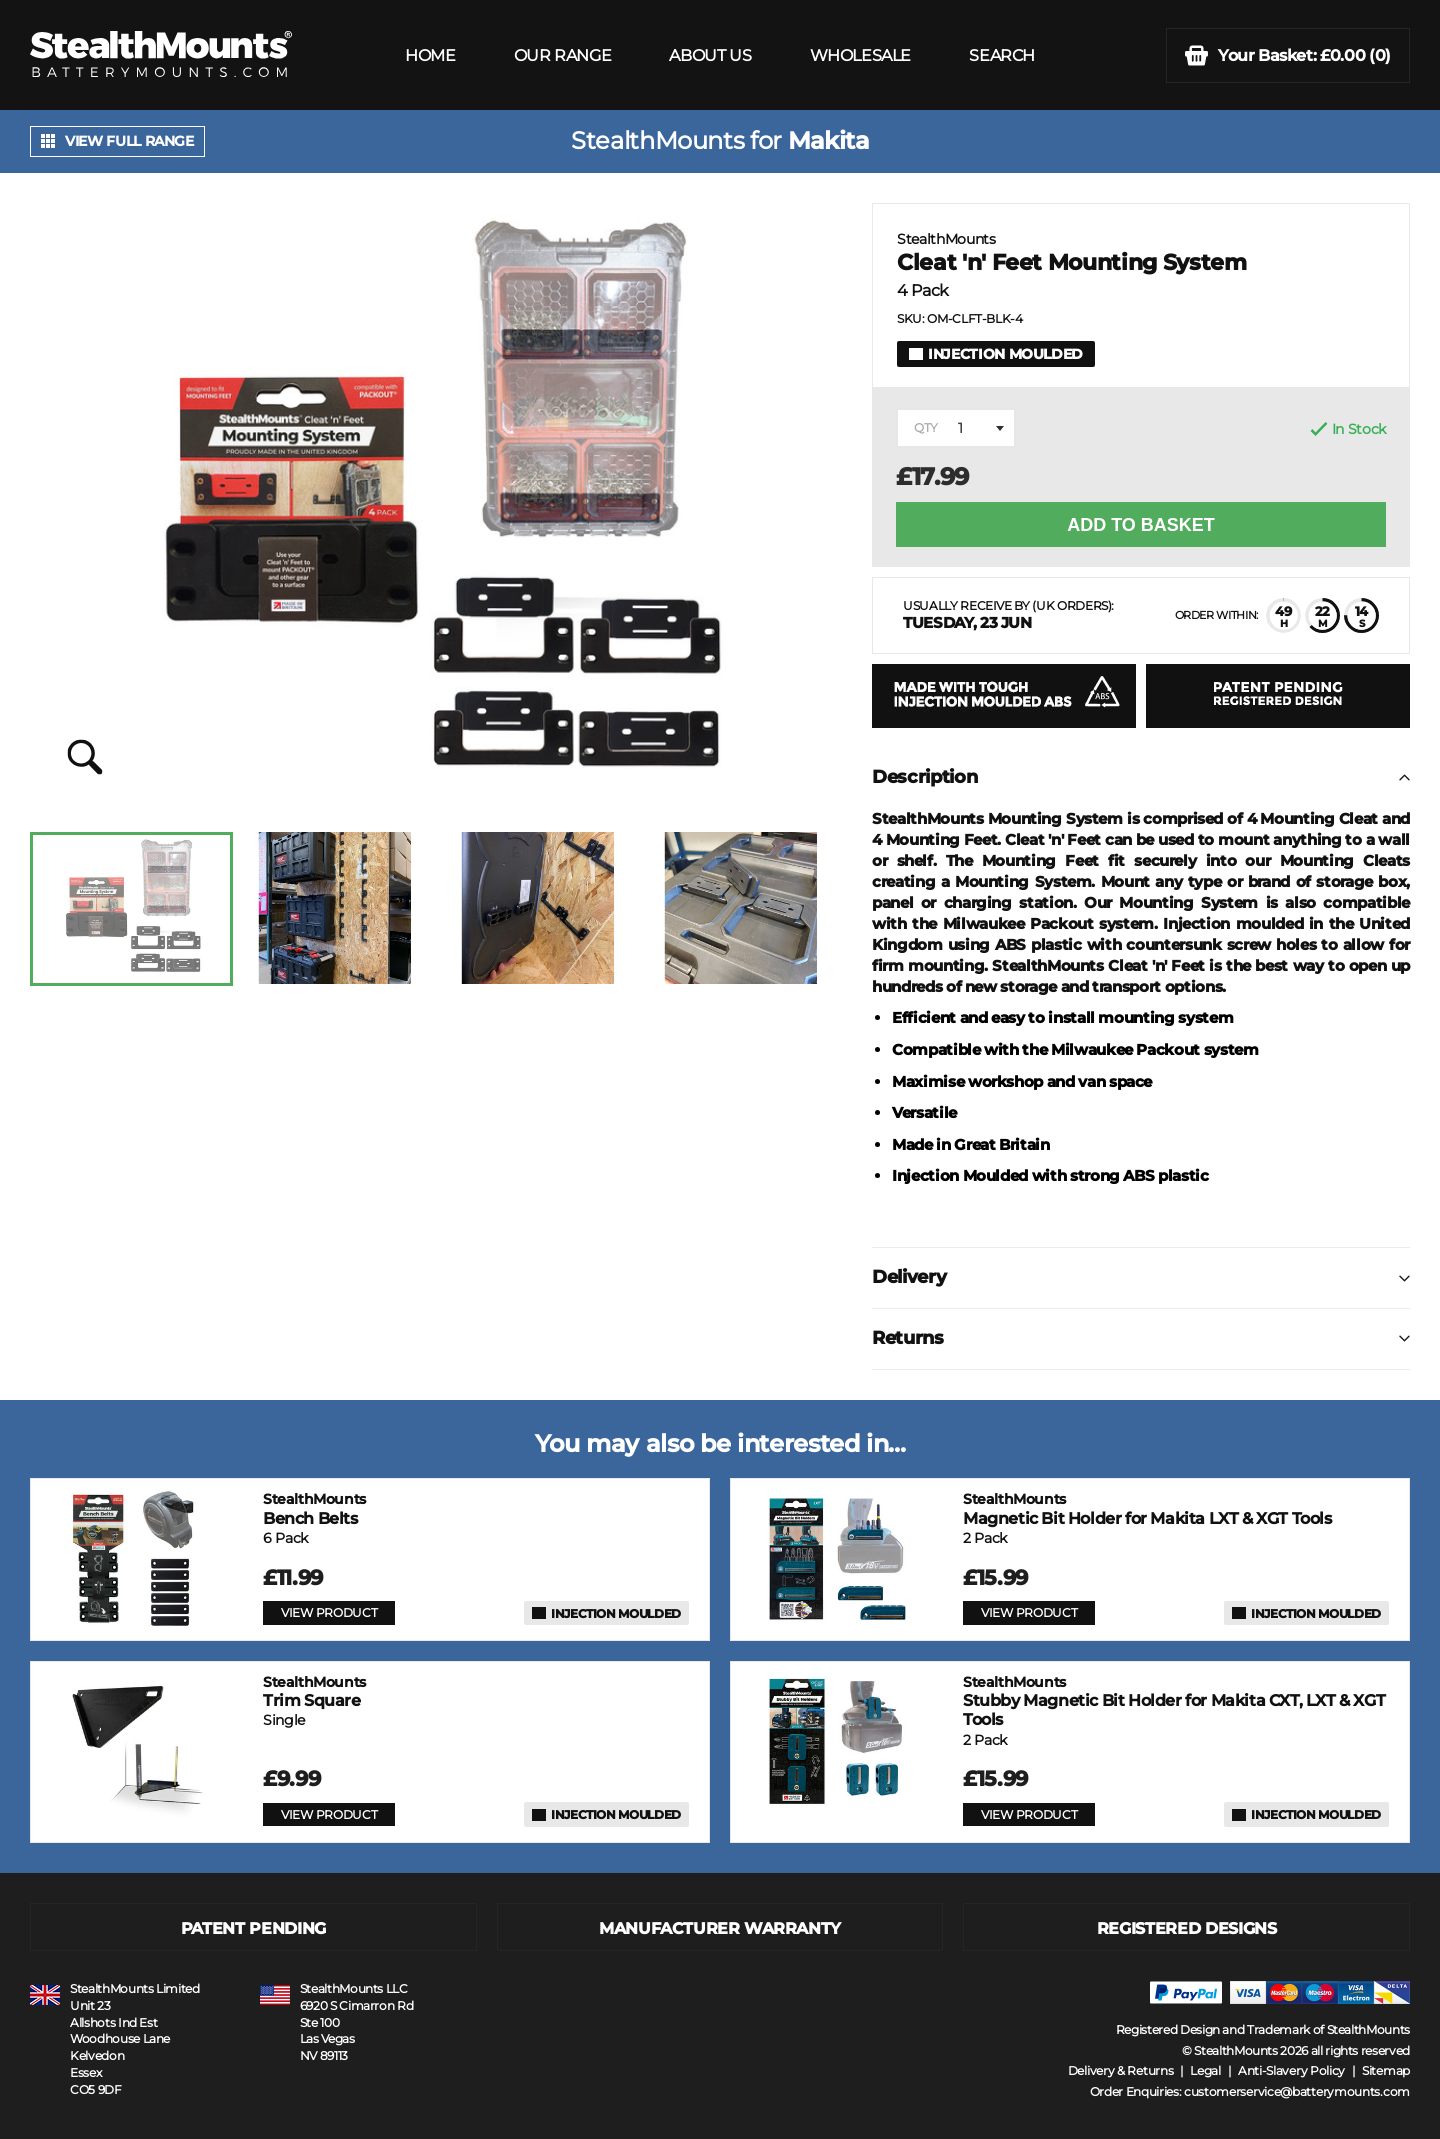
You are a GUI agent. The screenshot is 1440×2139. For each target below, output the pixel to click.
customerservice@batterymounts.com (1297, 2091)
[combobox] (956, 428)
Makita (828, 141)
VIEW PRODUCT (329, 1612)
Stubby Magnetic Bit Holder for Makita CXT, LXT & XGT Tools (1174, 1701)
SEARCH (1002, 55)
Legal (1205, 2070)
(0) (1288, 55)
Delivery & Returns (1121, 2070)
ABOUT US (710, 55)
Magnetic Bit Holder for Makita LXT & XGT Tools (1147, 1508)
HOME (430, 55)
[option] (131, 909)
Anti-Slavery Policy (1291, 2070)
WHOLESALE (860, 55)
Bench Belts (314, 1508)
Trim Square (314, 1691)
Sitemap (1386, 2070)
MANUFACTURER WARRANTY (720, 1928)
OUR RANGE (562, 55)
